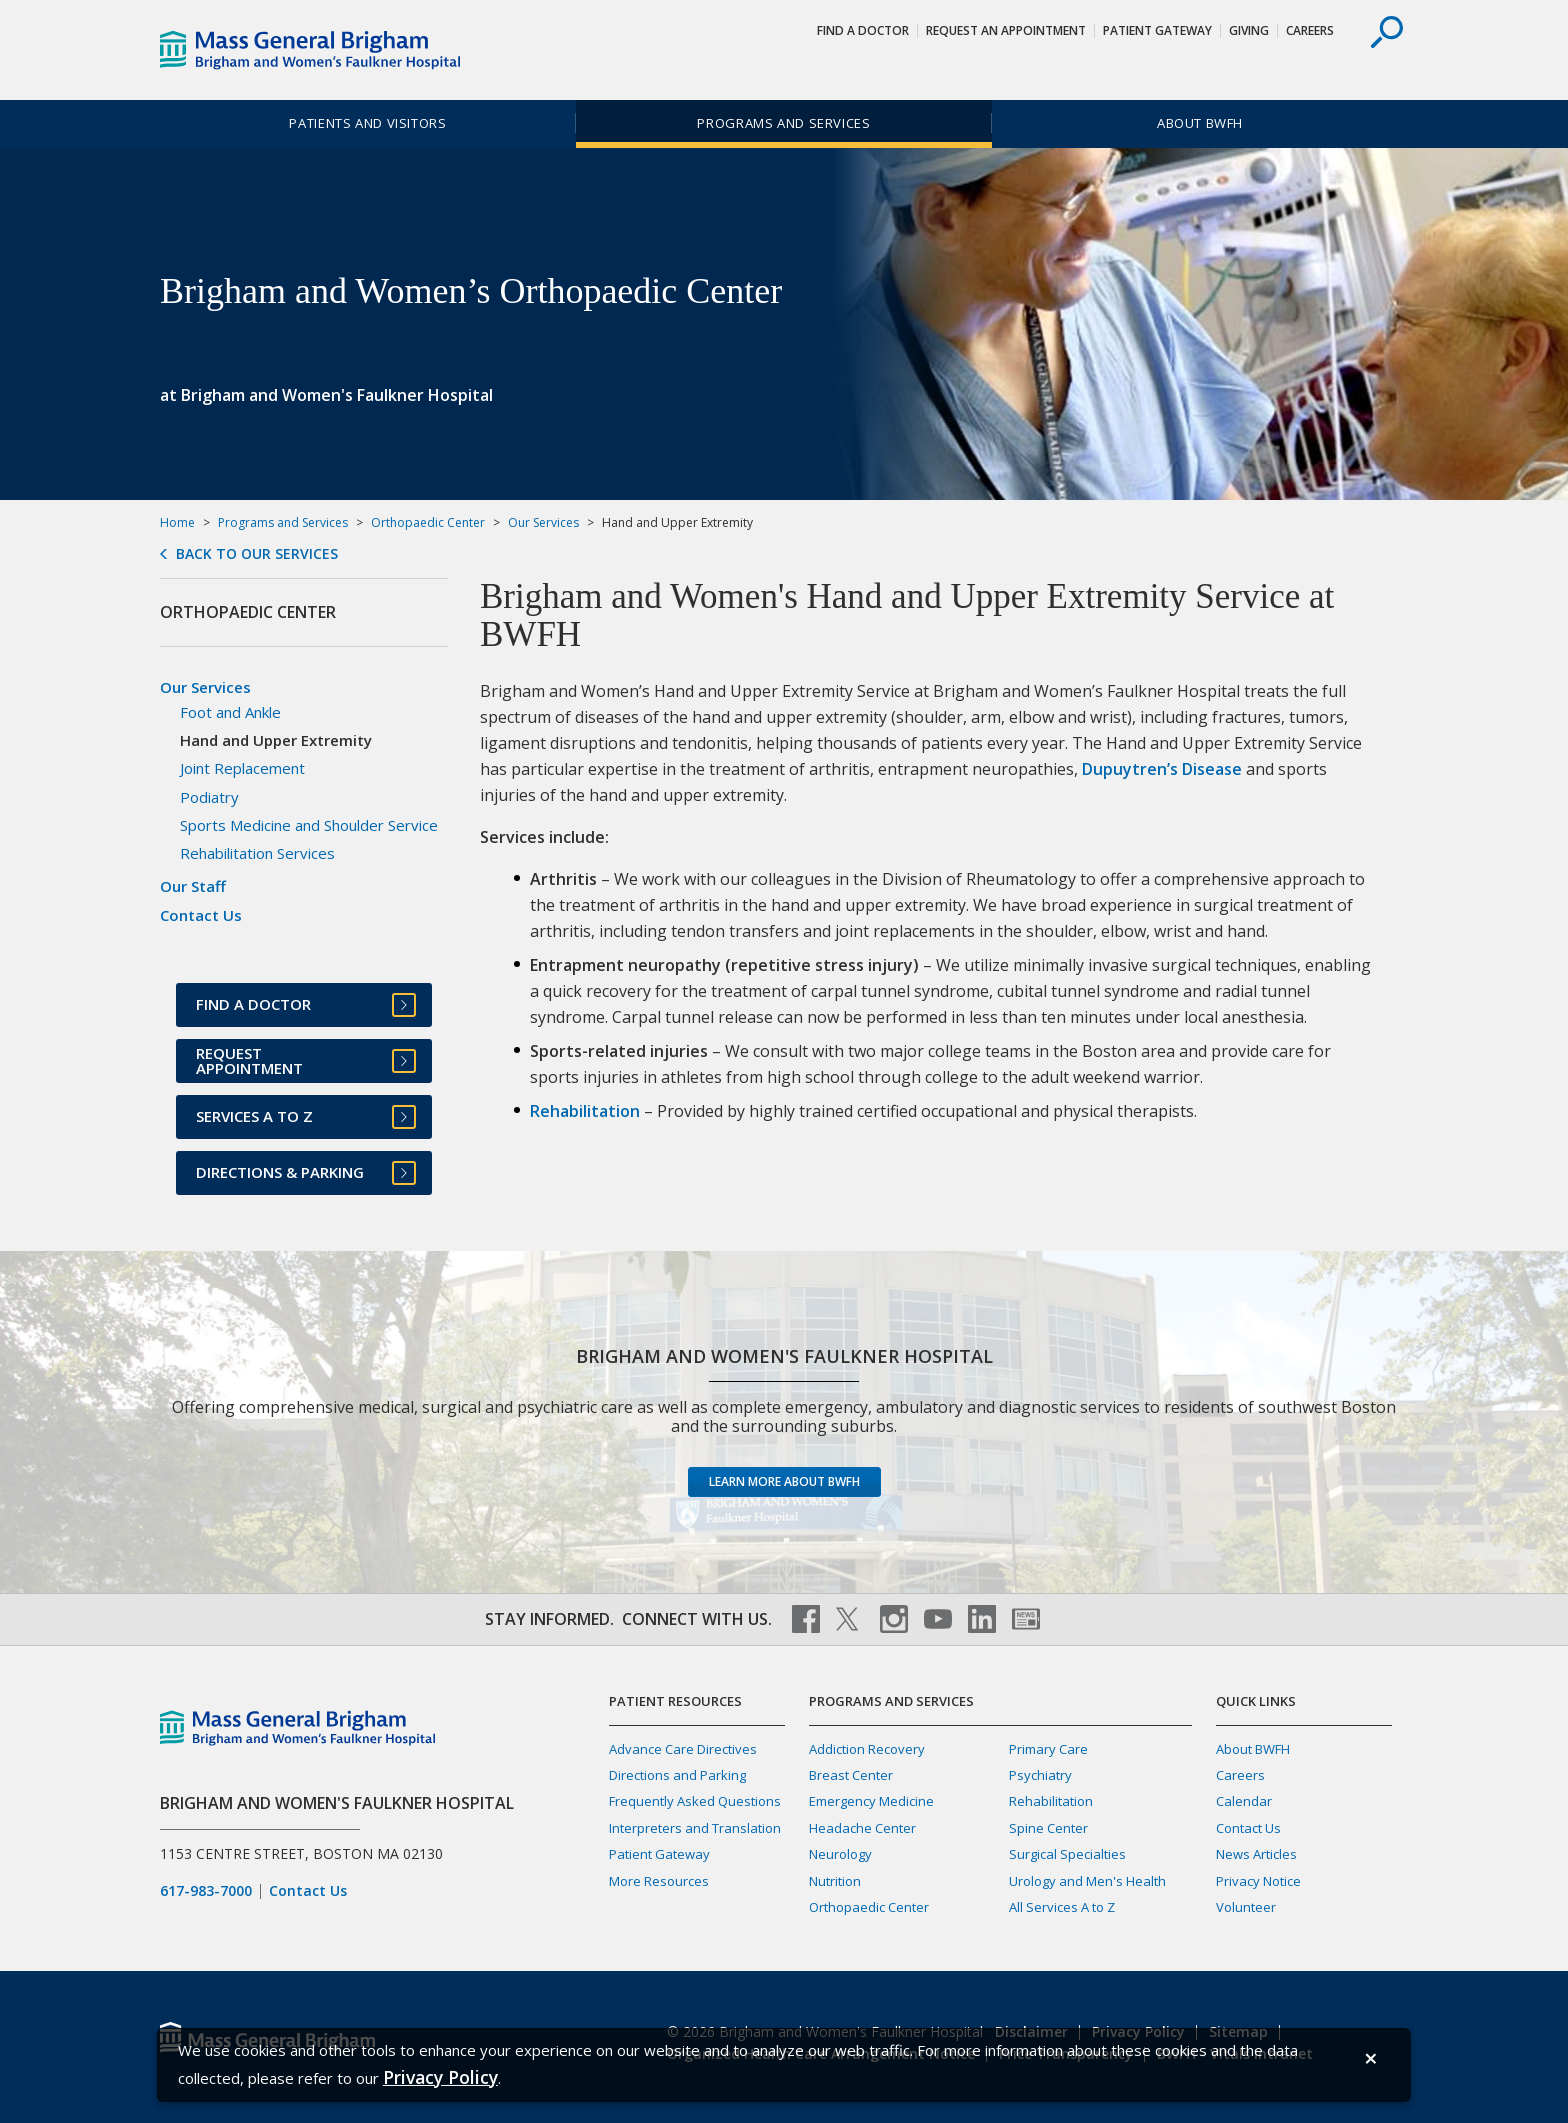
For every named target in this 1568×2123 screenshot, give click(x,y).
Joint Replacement (242, 768)
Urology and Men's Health (1087, 1881)
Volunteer (1246, 1907)
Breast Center (851, 1775)
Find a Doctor (863, 30)
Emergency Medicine (871, 1801)
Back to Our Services (257, 554)
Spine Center (1048, 1828)
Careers (1310, 30)
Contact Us (201, 915)
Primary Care (1048, 1749)
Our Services (543, 522)
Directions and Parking (677, 1775)
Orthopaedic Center (428, 522)
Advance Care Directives (683, 1749)
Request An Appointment (1006, 30)
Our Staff (193, 886)
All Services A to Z (1062, 1907)
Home (177, 522)
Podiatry (209, 797)
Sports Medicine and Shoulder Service (309, 825)
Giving (1249, 30)
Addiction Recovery (867, 1749)
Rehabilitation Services (257, 853)
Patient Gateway (1157, 30)
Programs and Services (783, 123)
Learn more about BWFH (784, 1481)
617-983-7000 (206, 1891)
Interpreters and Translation (695, 1828)
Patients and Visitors (367, 123)
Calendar (1244, 1801)
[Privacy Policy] (440, 2077)
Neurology (840, 1854)
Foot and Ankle (230, 712)
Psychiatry (1040, 1775)
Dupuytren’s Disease (1162, 769)
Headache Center (862, 1828)
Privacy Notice (1258, 1881)
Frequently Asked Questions (695, 1801)
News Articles (1256, 1854)
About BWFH (1200, 123)
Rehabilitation (585, 1111)
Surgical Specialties (1067, 1854)
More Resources (659, 1881)
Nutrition (835, 1881)
